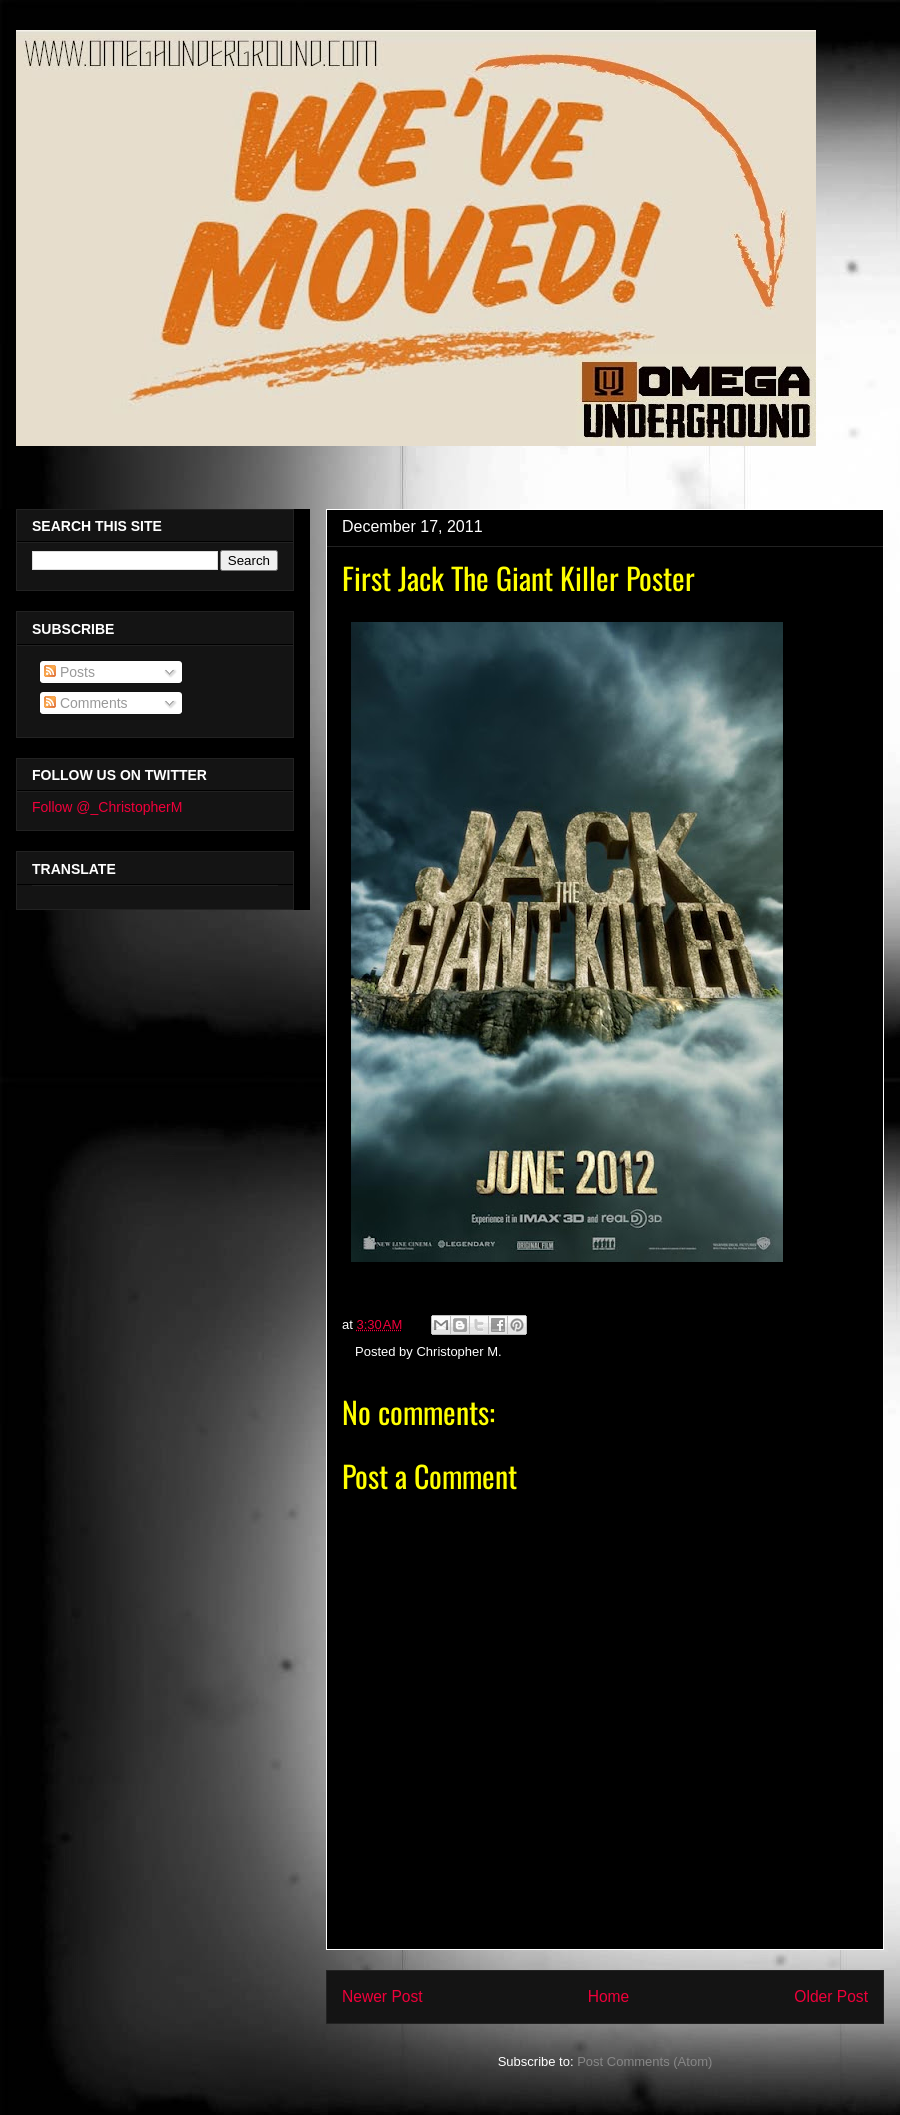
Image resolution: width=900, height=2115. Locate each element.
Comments (86, 703)
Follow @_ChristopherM (107, 807)
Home (609, 1996)
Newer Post (382, 1996)
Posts (69, 672)
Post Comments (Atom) (644, 2061)
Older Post (831, 1996)
